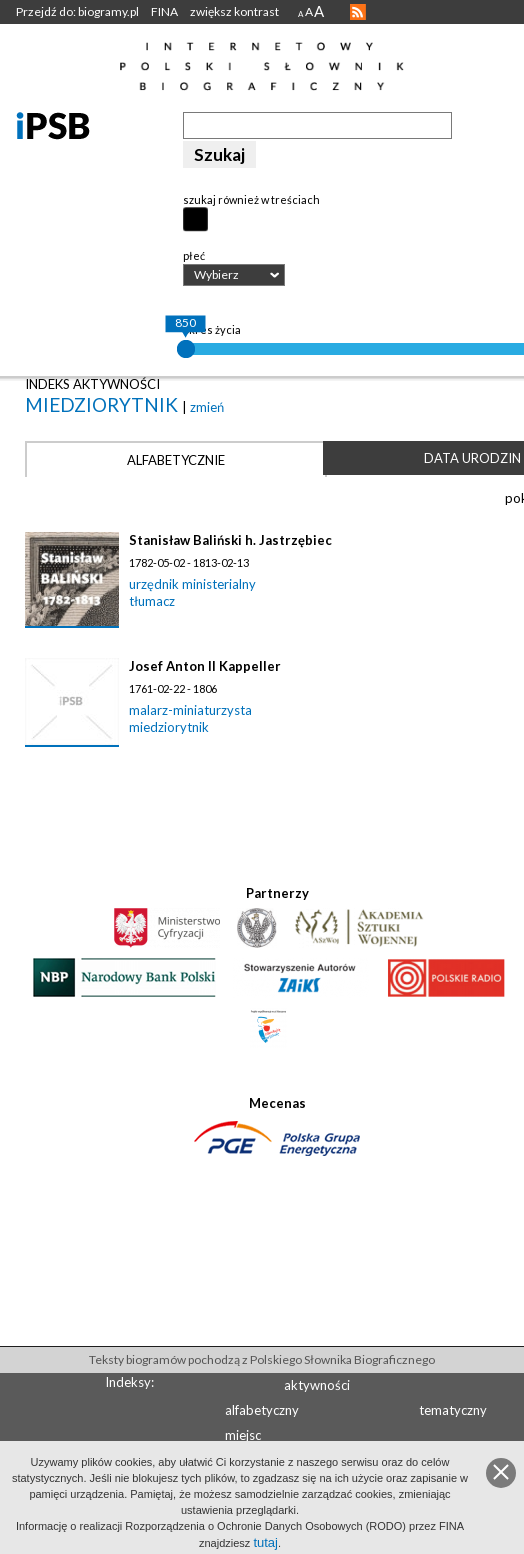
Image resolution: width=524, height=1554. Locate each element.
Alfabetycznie (176, 460)
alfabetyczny (262, 1410)
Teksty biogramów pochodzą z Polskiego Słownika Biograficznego (262, 1359)
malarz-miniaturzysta (190, 710)
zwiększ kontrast (234, 11)
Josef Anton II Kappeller (205, 666)
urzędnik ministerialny (192, 584)
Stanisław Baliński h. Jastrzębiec (230, 540)
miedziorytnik (103, 404)
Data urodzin (472, 458)
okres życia (212, 329)
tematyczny (453, 1410)
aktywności (317, 1385)
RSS (358, 12)
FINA (164, 11)
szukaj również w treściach (251, 199)
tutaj (265, 1542)
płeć (194, 255)
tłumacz (152, 601)
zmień (207, 407)
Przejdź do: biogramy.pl (77, 11)
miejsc (243, 1435)
